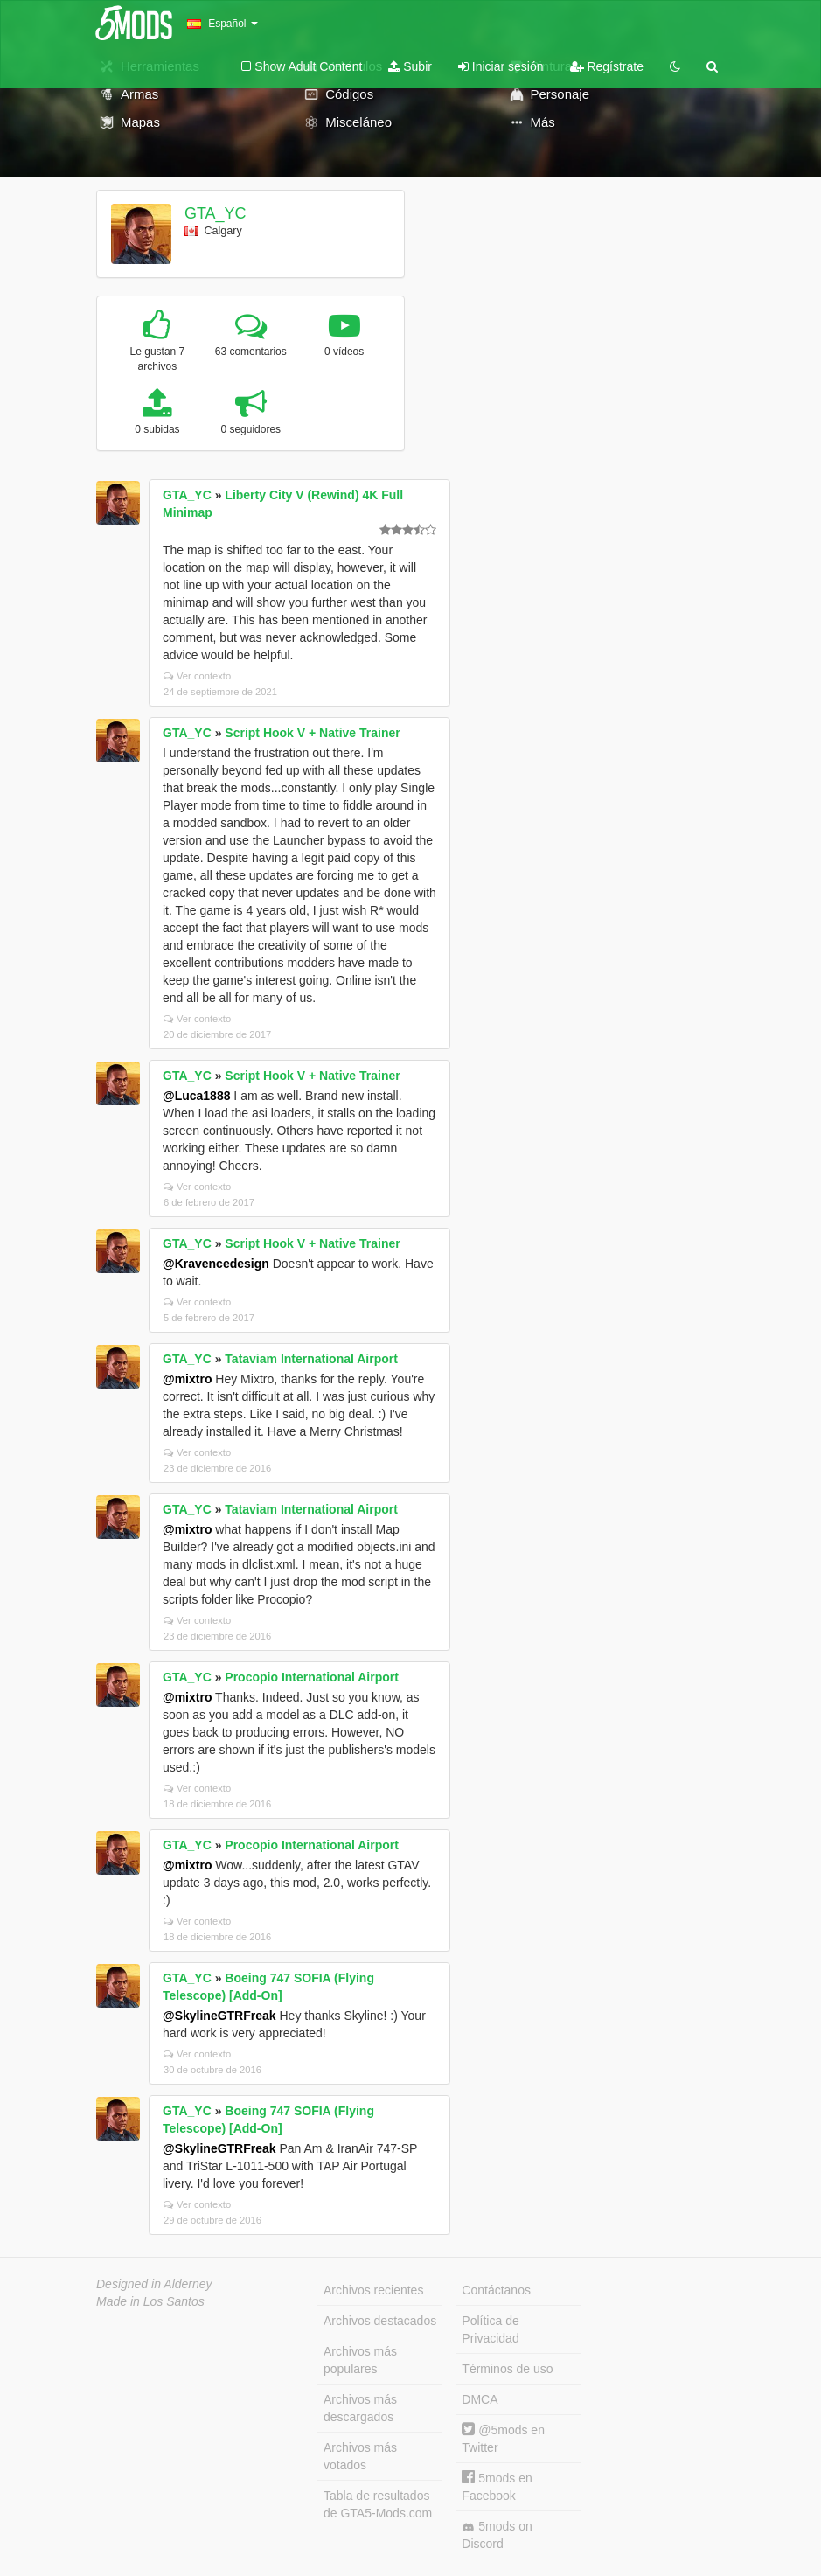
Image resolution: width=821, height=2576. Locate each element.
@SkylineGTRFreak (219, 2016)
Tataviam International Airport (311, 1359)
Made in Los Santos (150, 2301)
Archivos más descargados (360, 2408)
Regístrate (607, 66)
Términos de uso (507, 2369)
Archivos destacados (380, 2321)
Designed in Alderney (154, 2284)
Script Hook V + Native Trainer (312, 733)
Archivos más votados (360, 2456)
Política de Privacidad (490, 2329)
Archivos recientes (373, 2290)
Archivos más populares (360, 2360)
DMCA (479, 2399)
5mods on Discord (497, 2535)
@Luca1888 (196, 1096)
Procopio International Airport (312, 1677)
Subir (410, 66)
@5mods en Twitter (503, 2438)
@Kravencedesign (216, 1264)
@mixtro (187, 1379)
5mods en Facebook (497, 2486)
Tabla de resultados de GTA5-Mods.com (378, 2504)
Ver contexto (197, 676)
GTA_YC (215, 213)
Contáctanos (496, 2290)
